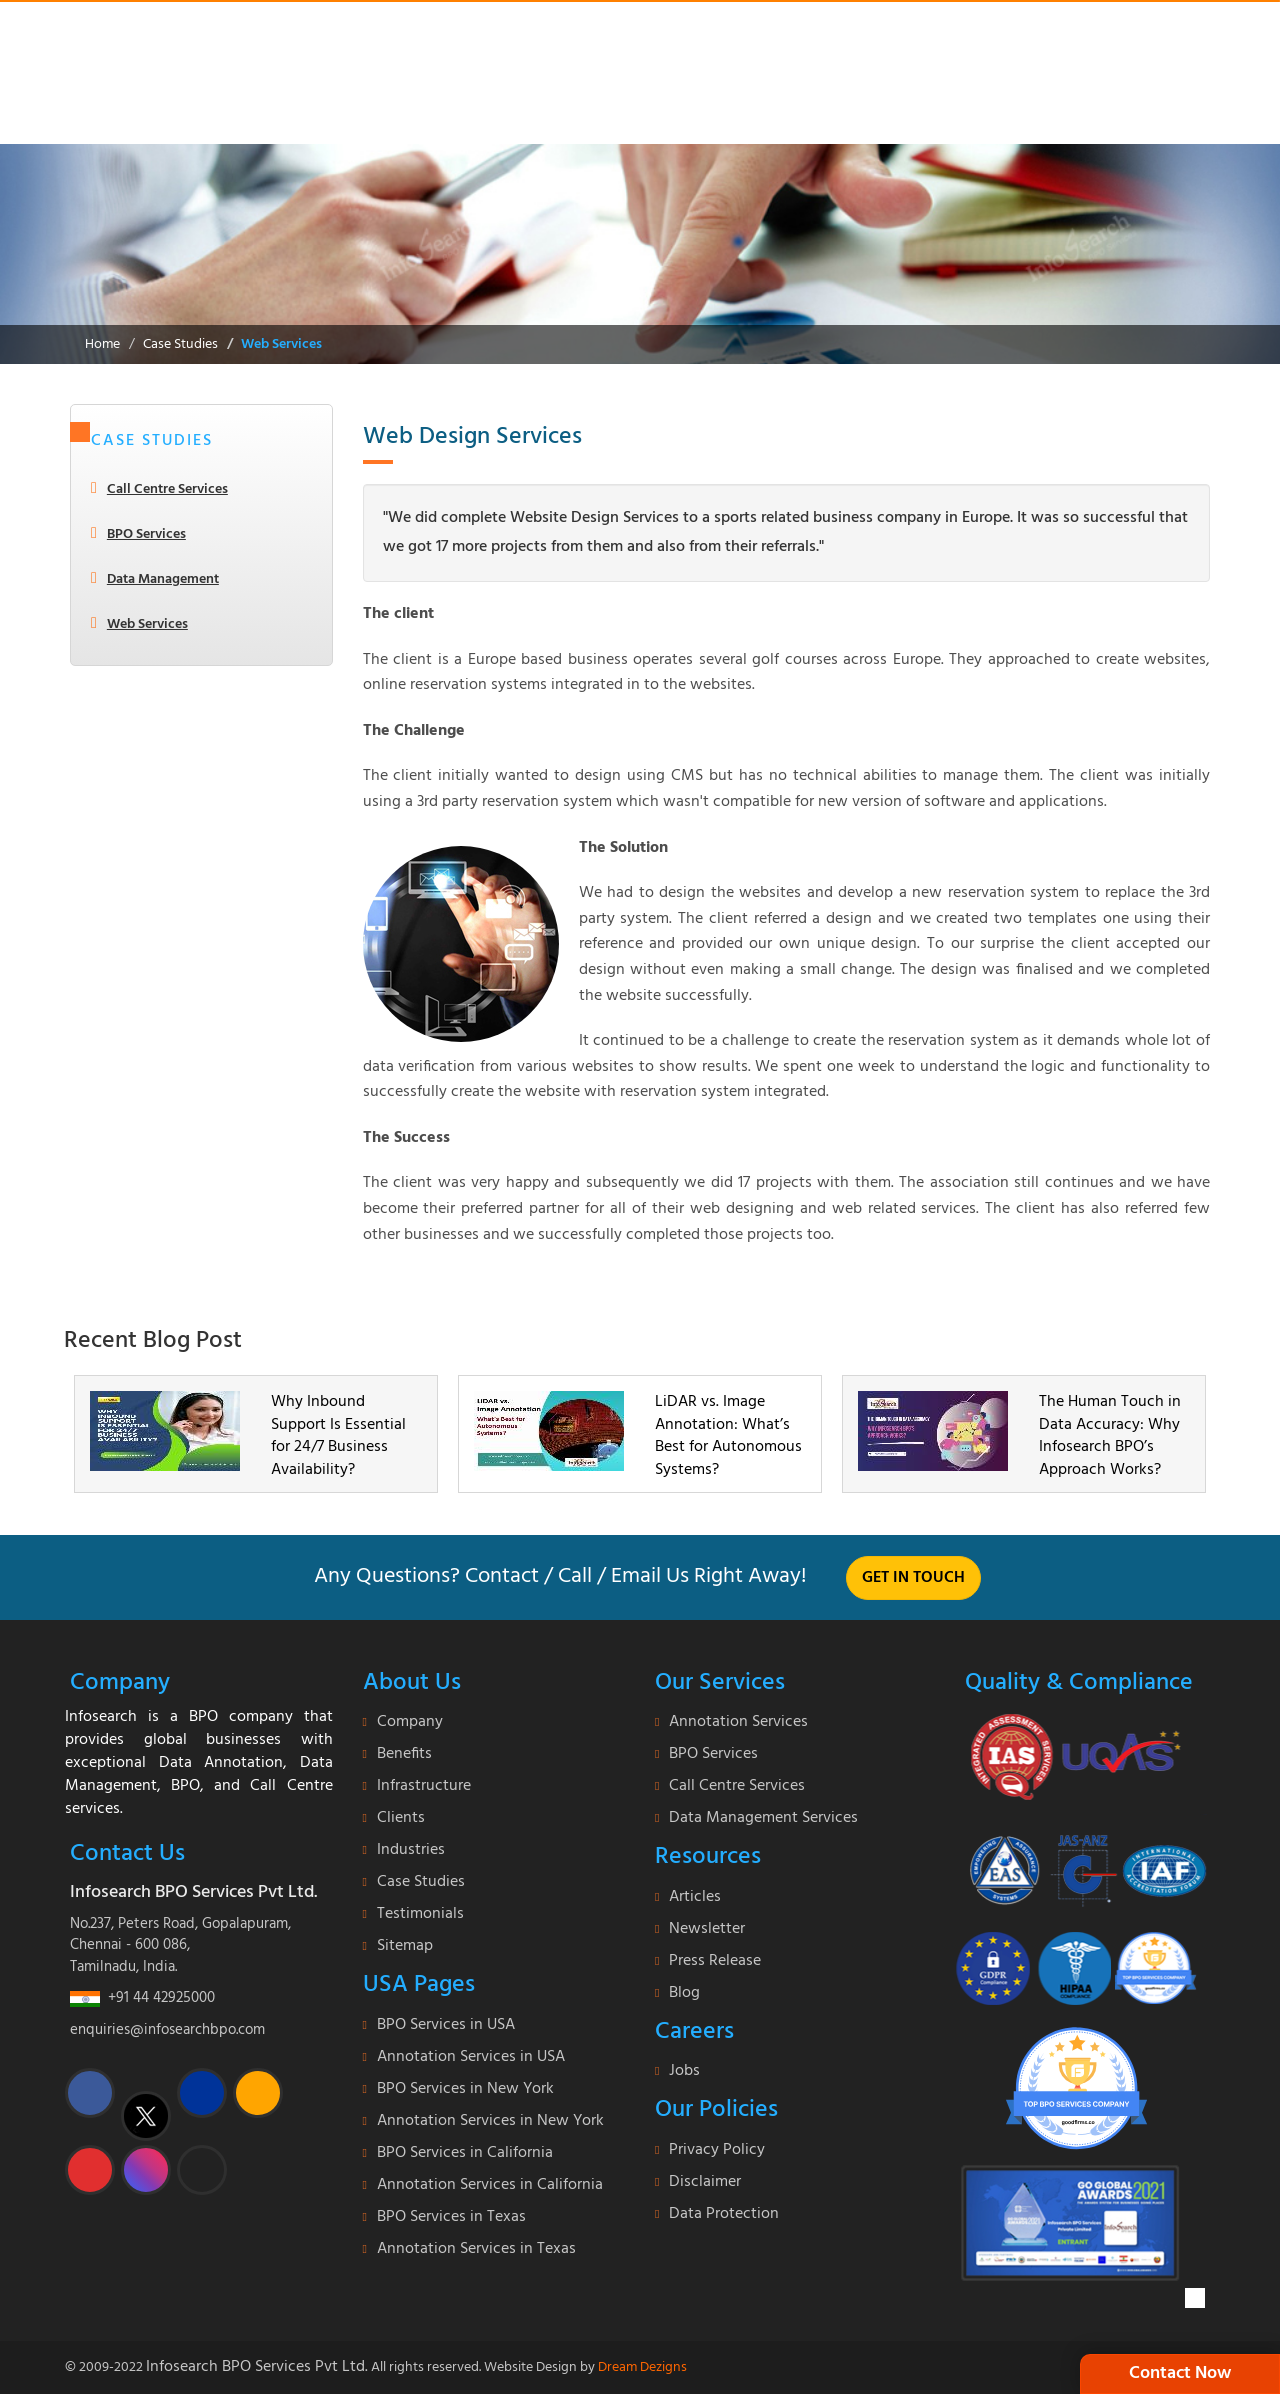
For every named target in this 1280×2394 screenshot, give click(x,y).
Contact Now (1180, 2373)
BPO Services (146, 534)
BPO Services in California (465, 2153)
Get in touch (913, 1578)
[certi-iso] (1076, 1862)
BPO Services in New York (465, 2089)
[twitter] (146, 2116)
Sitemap (405, 1946)
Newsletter (707, 1929)
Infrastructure (424, 1786)
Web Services (281, 344)
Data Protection (724, 2214)
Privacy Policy (717, 2150)
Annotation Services (738, 1722)
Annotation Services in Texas (476, 2249)
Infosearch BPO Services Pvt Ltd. (257, 2367)
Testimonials (420, 1914)
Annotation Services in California (490, 2185)
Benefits (404, 1754)
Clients (401, 1818)
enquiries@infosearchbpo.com (167, 2030)
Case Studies (180, 344)
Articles (695, 1897)
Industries (411, 1850)
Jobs (684, 2071)
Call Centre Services (167, 489)
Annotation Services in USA (471, 2057)
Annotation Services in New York (490, 2121)
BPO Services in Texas (451, 2217)
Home (102, 344)
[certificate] (1076, 1756)
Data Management (163, 579)
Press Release (715, 1961)
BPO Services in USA (446, 2025)
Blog (684, 1993)
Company (410, 1722)
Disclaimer (705, 2182)
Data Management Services (763, 1818)
